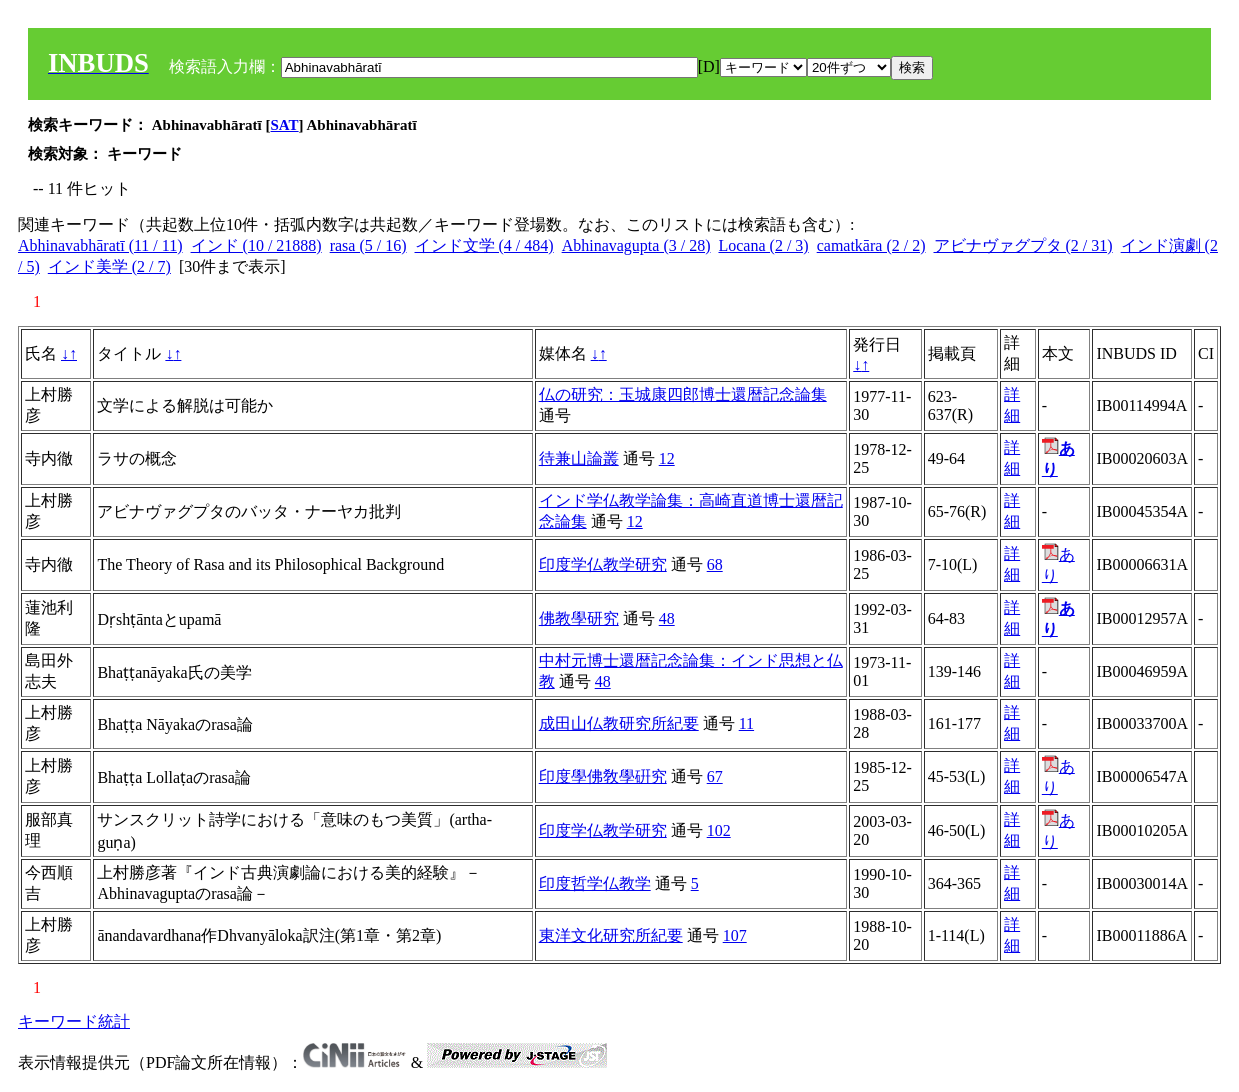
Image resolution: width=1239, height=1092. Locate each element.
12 (667, 458)
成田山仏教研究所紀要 (619, 723)
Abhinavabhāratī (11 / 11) (100, 245)
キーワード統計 (74, 1021)
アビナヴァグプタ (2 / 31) (1023, 245)
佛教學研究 (579, 618)
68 (715, 564)
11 (746, 723)
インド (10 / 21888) (256, 245)
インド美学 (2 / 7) (109, 266)
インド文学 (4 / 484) (484, 245)
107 (735, 935)
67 (715, 776)
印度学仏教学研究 (603, 564)
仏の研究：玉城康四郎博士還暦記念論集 (683, 394)
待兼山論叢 (579, 458)
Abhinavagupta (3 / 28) (636, 245)
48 (667, 618)
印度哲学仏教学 (595, 883)
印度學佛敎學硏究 (603, 776)
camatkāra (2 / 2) (871, 245)
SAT (285, 125)
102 (719, 830)
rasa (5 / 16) (368, 245)
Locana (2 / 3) (763, 245)
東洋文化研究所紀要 (611, 935)
